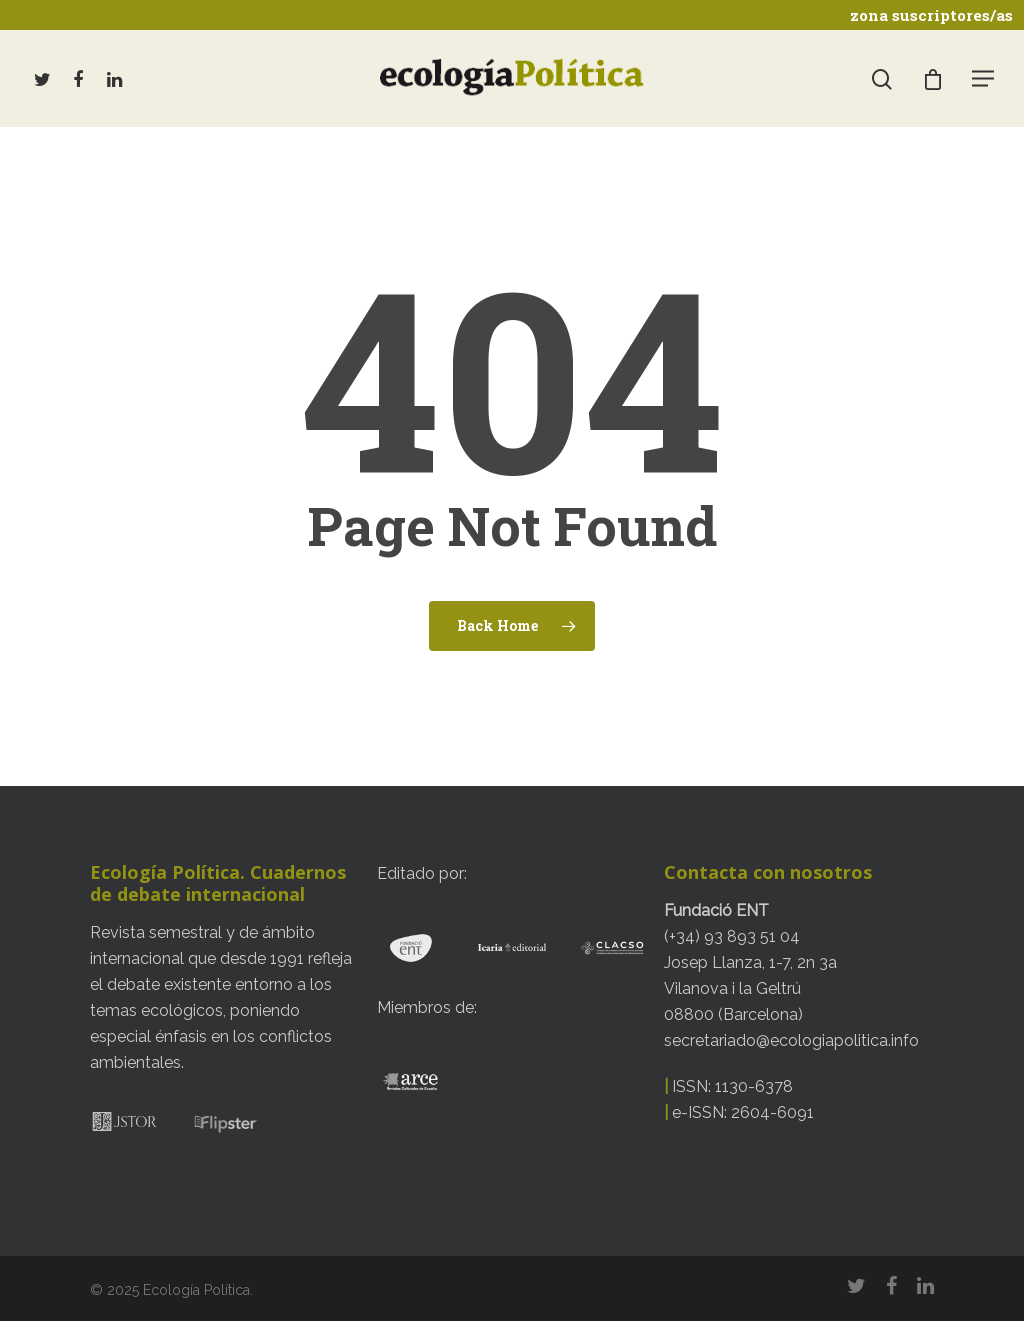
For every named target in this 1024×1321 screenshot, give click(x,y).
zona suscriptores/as (931, 15)
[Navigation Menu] (984, 78)
